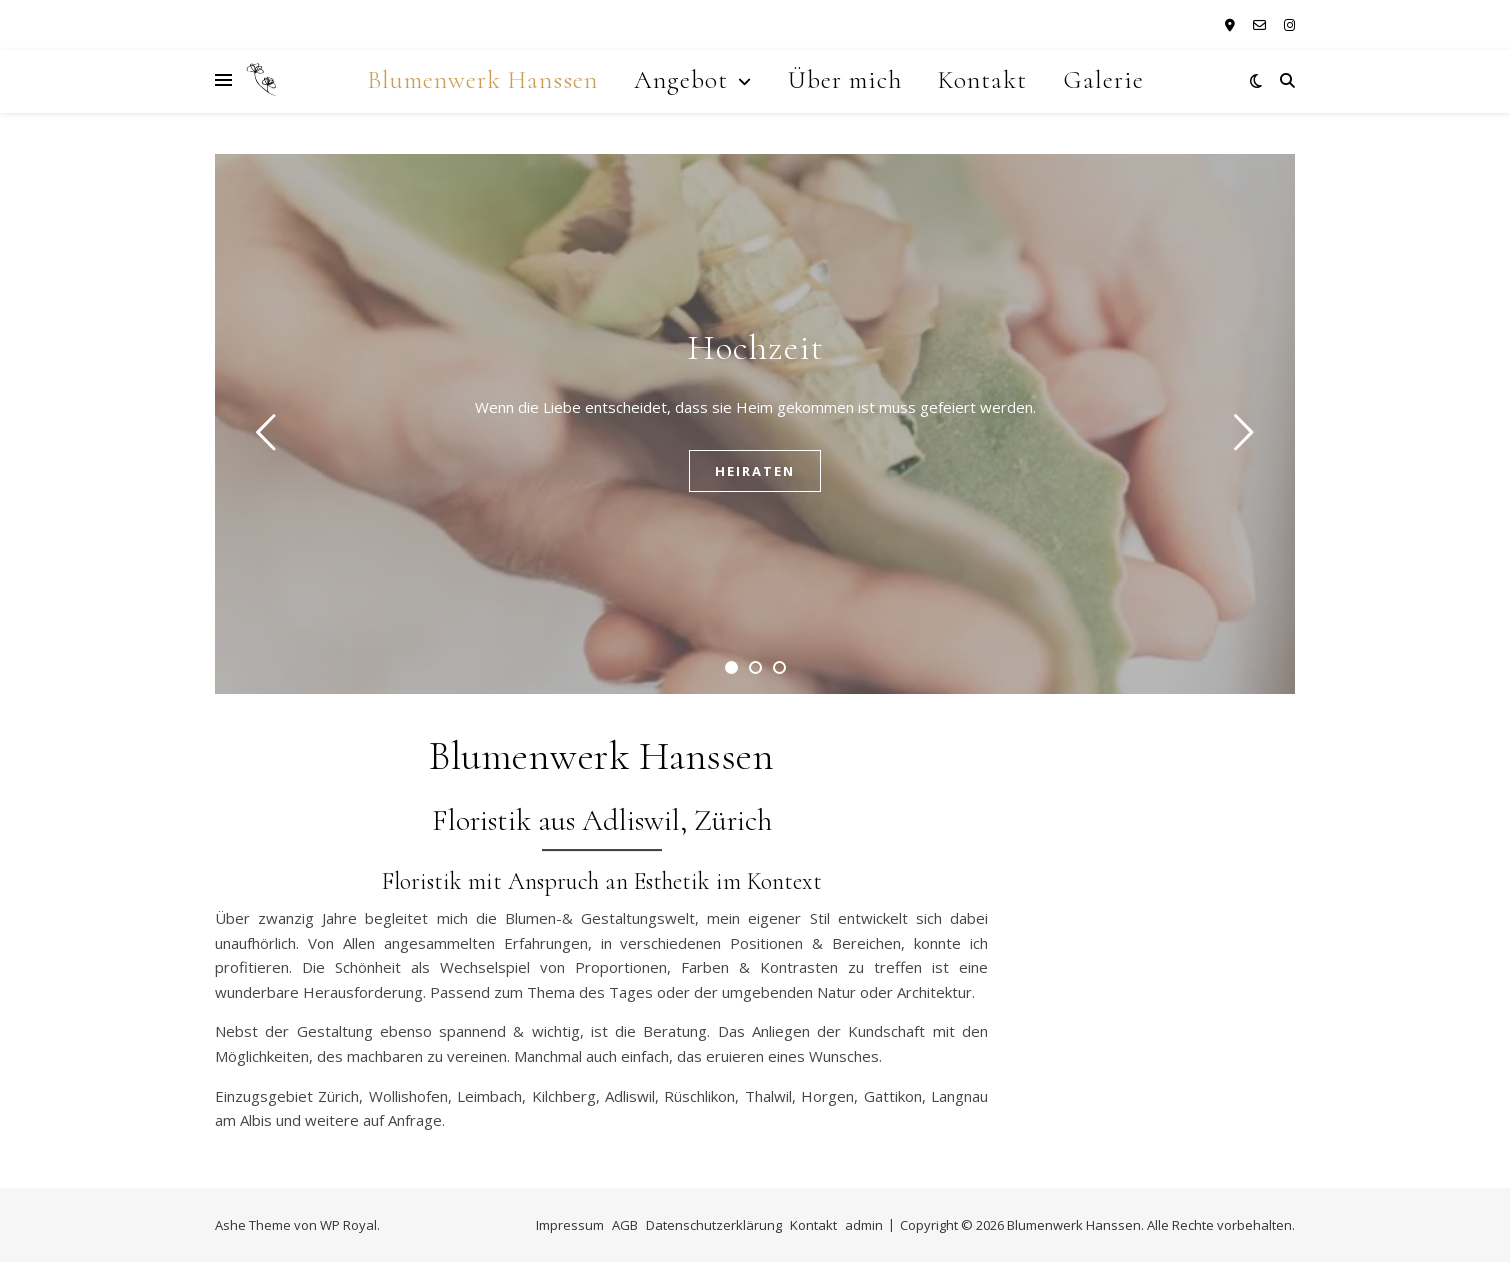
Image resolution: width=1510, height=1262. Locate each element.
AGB (625, 1225)
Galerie (1103, 80)
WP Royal (348, 1225)
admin (864, 1225)
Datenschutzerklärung (714, 1225)
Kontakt (982, 80)
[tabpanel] (755, 424)
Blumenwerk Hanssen (482, 80)
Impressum (570, 1225)
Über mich (845, 80)
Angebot (681, 80)
